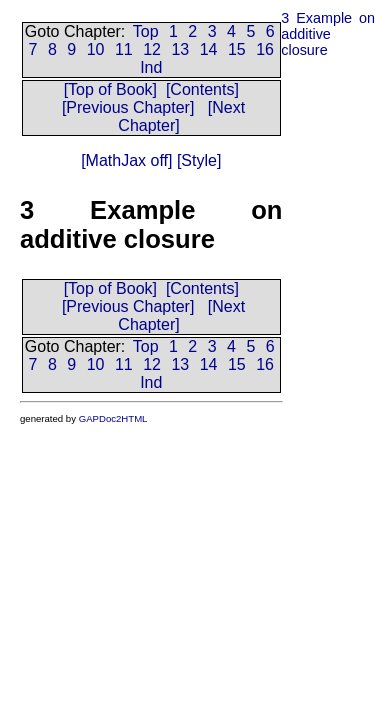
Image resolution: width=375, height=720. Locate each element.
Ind (151, 67)
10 (96, 49)
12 (152, 49)
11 (124, 49)
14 (209, 49)
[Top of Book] (110, 89)
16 (265, 49)
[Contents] (202, 89)
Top (146, 31)
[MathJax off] (126, 160)
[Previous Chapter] (128, 107)
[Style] (196, 160)
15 (237, 49)
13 (180, 49)
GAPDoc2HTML (113, 418)
